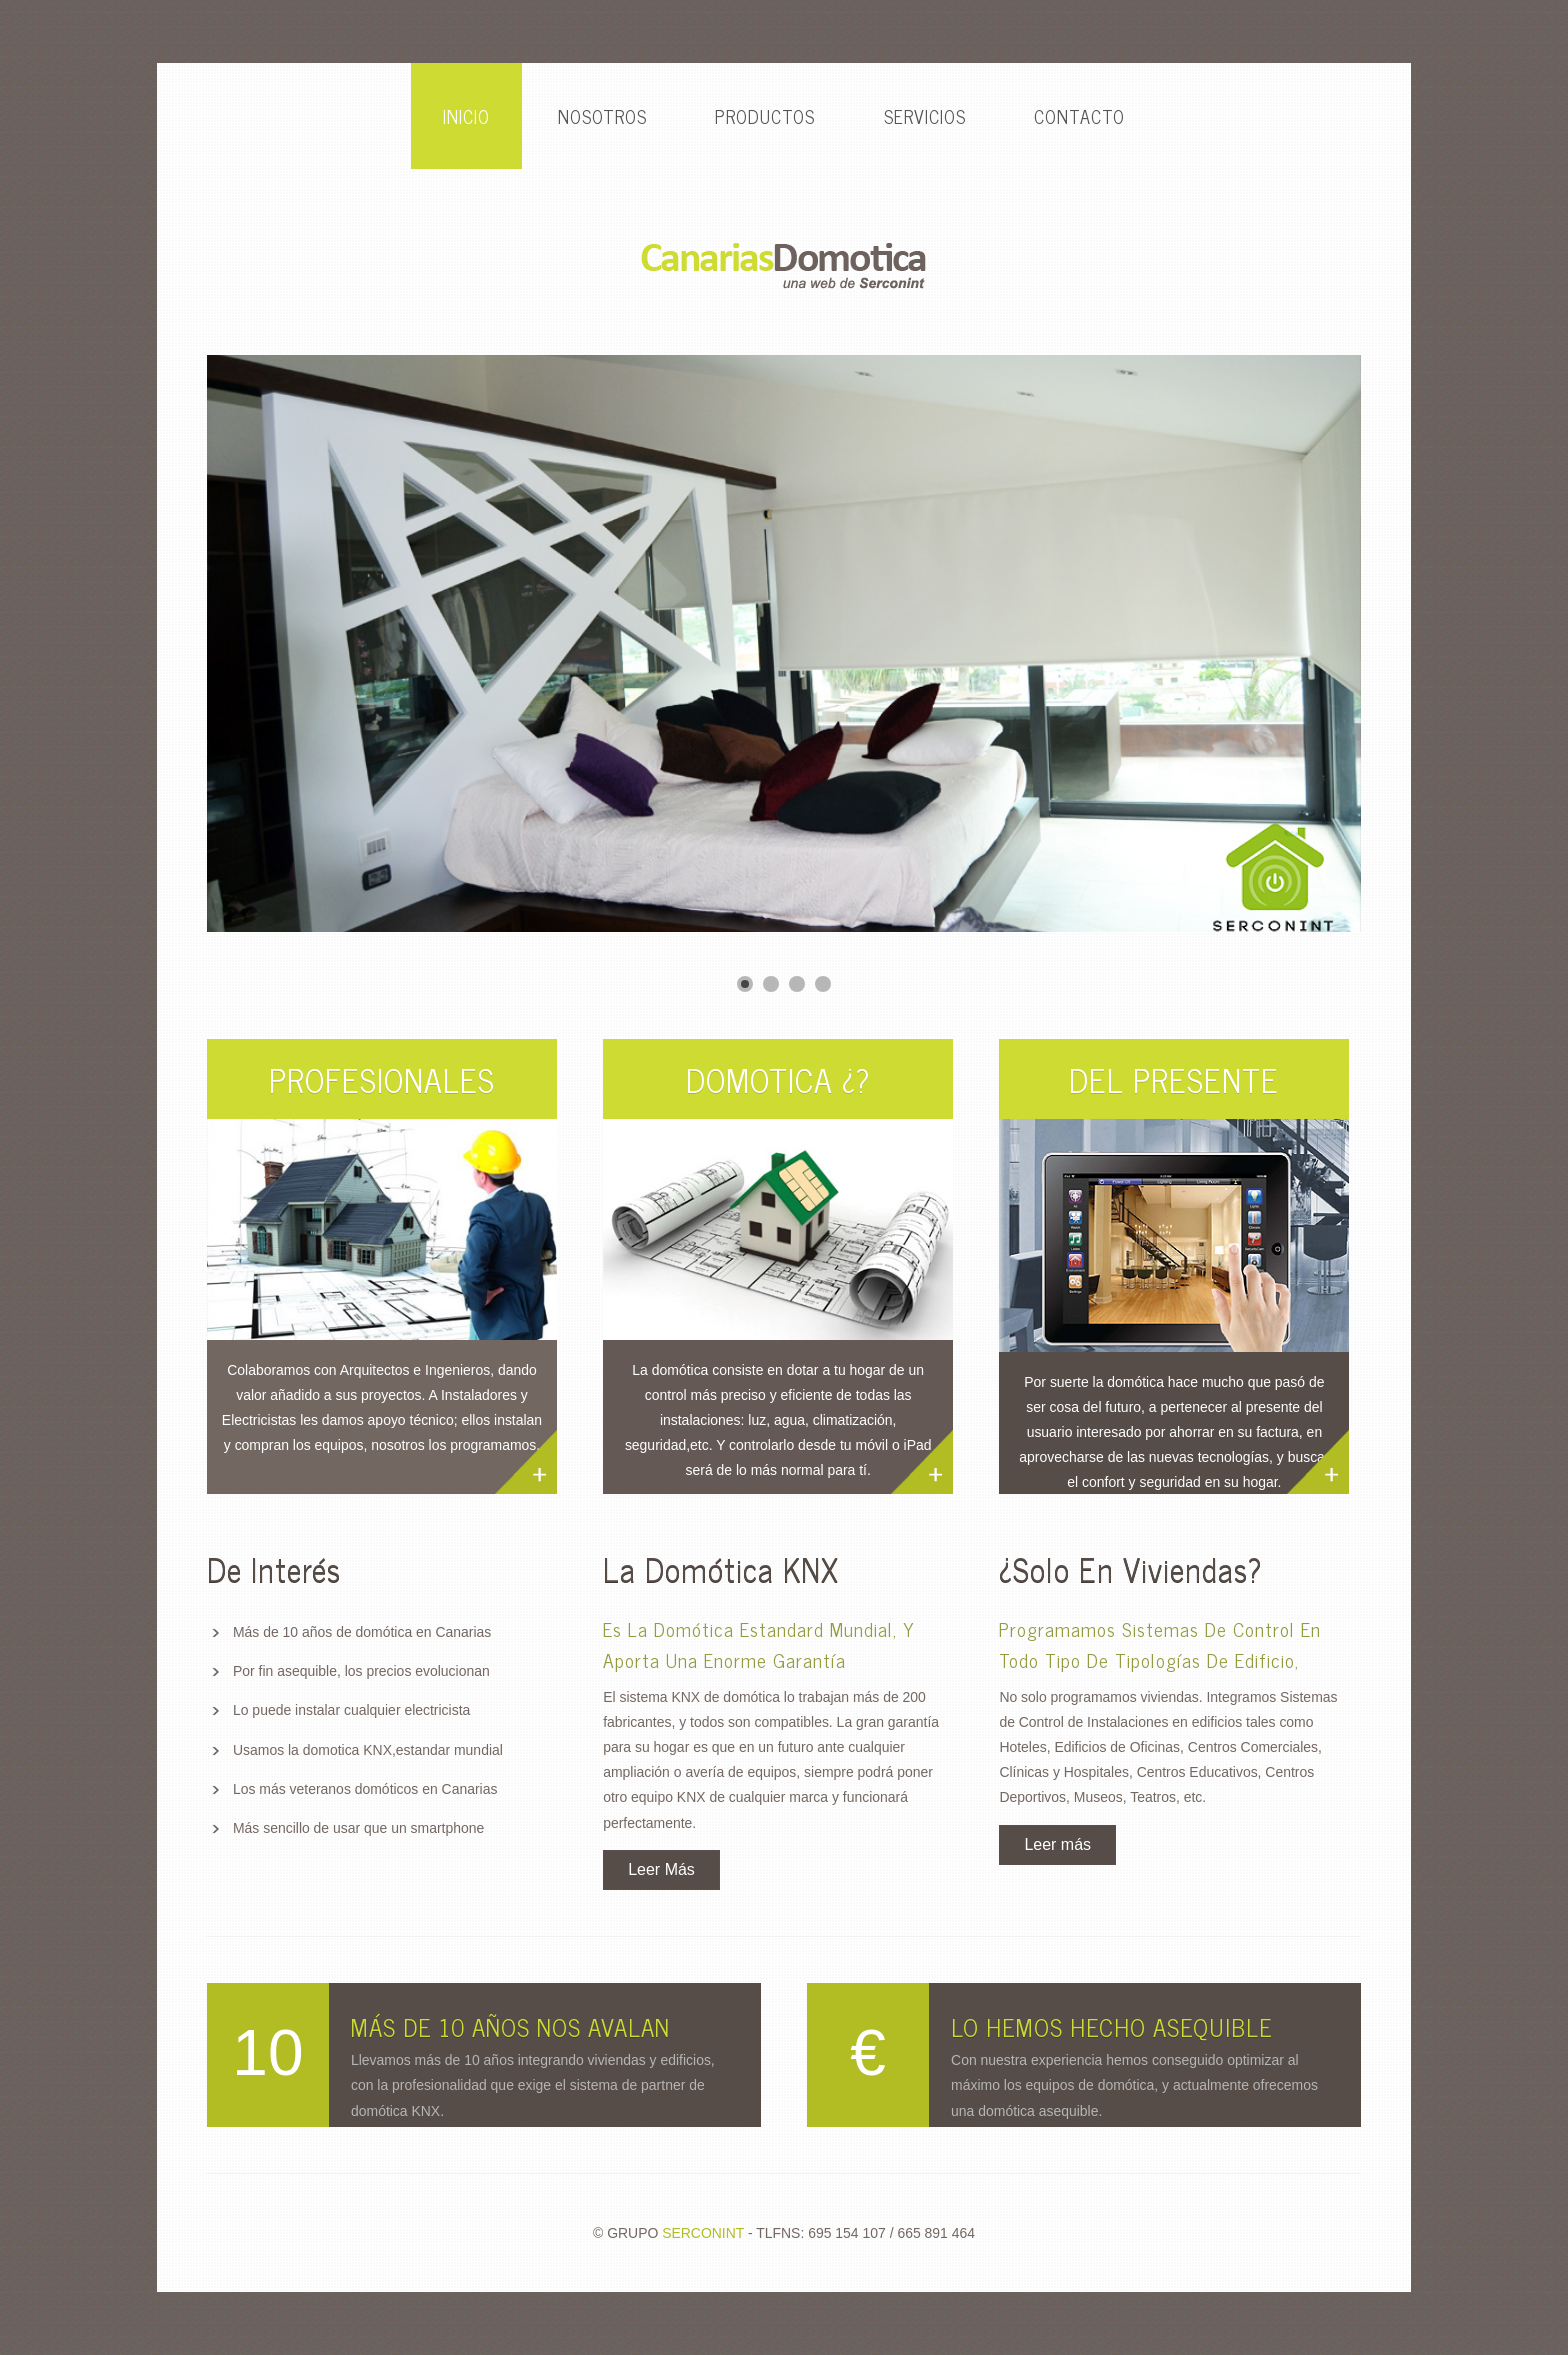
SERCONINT (703, 2233)
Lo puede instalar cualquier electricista (351, 1710)
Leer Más (661, 1869)
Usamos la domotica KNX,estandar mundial (368, 1750)
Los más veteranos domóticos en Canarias (365, 1789)
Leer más (1057, 1844)
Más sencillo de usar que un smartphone (358, 1828)
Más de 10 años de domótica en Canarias (362, 1632)
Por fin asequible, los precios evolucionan (361, 1671)
